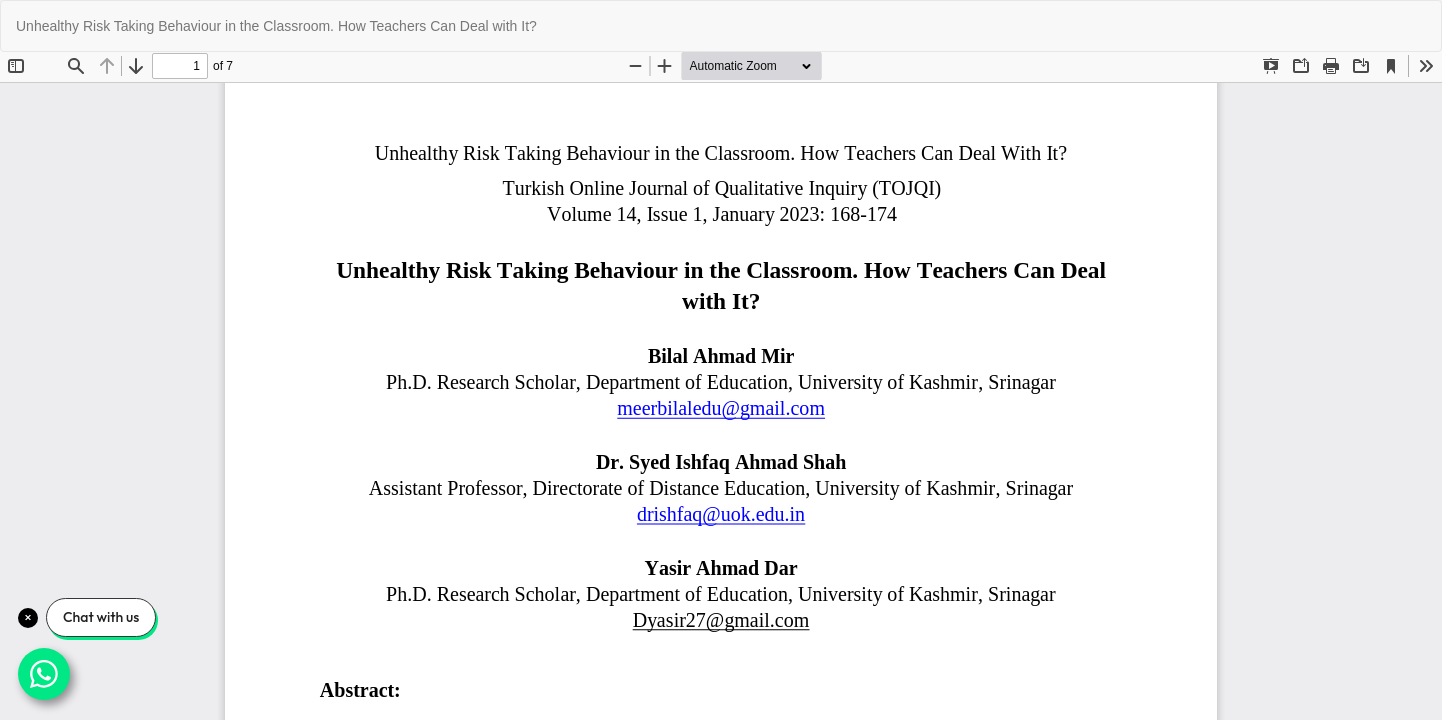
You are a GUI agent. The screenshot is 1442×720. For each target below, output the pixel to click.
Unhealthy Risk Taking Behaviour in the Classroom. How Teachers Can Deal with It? (276, 26)
